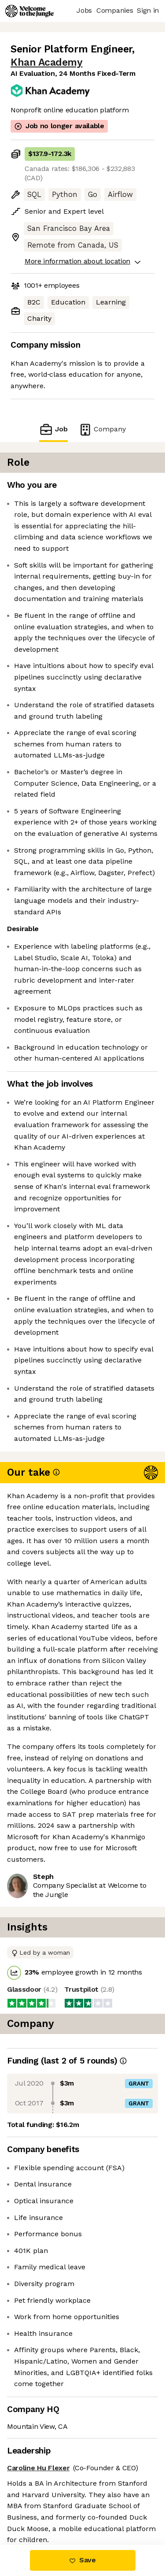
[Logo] (29, 11)
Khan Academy (46, 62)
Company (102, 429)
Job (53, 429)
